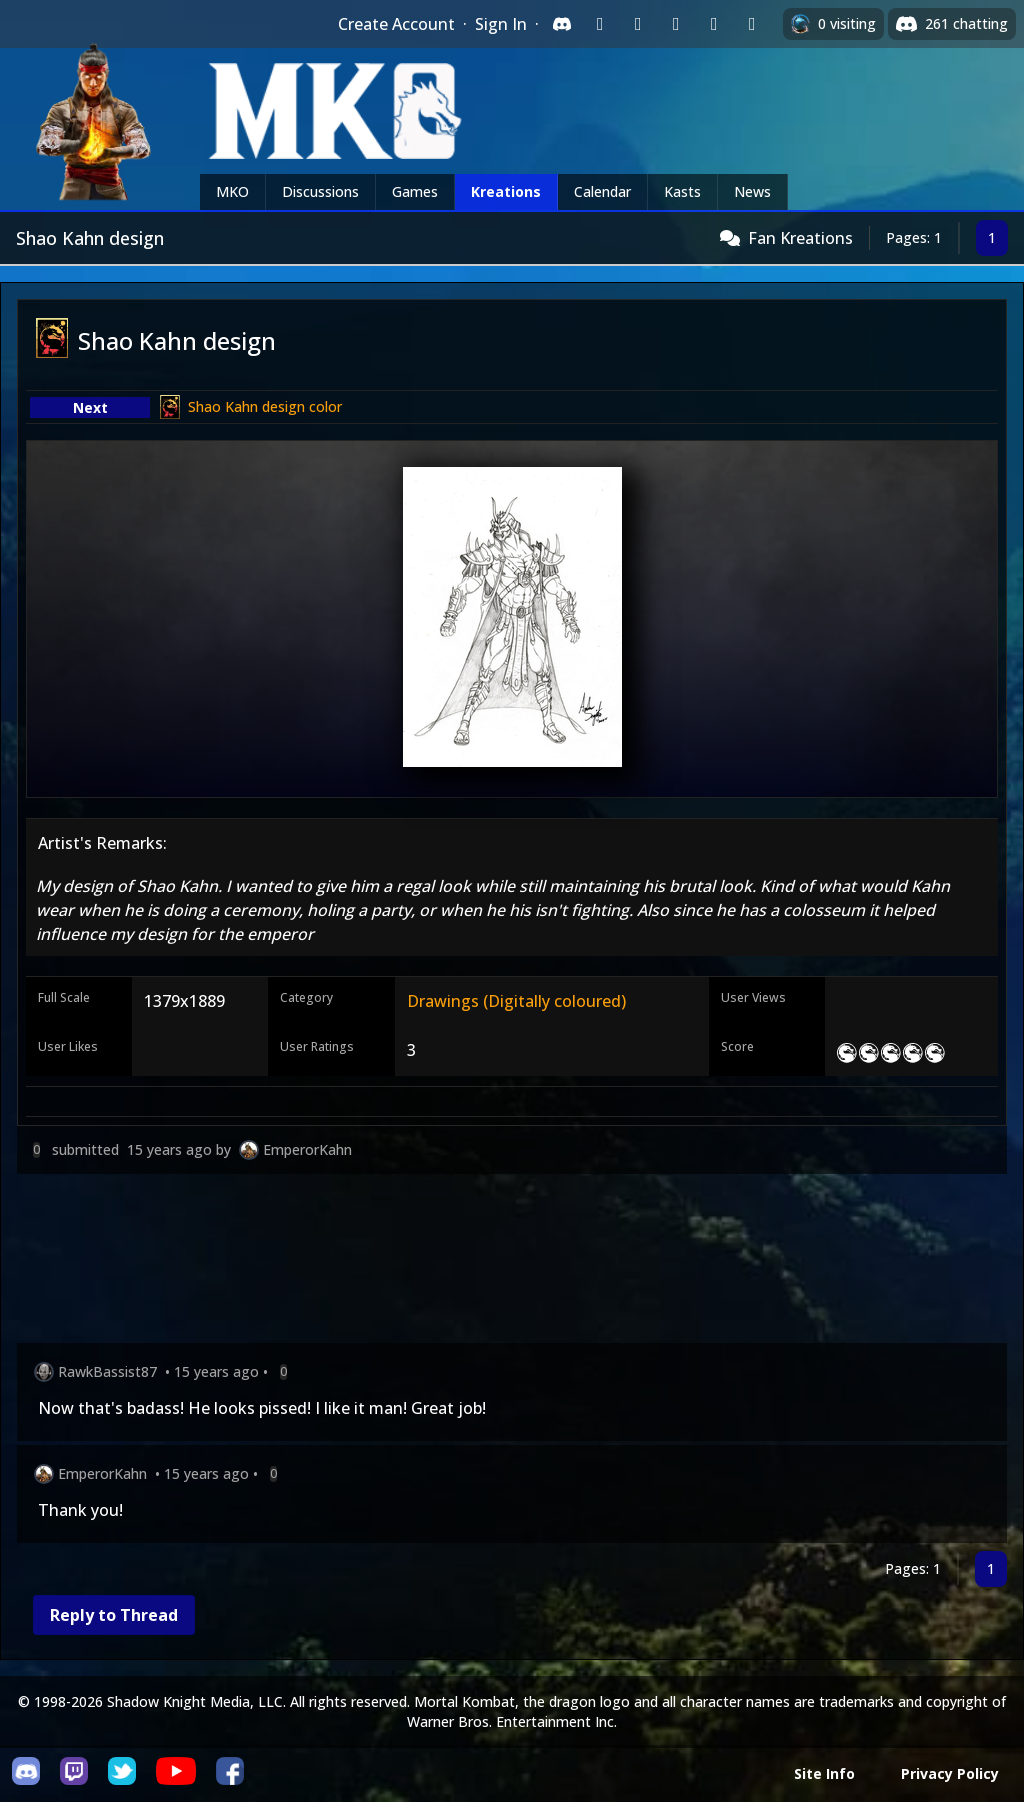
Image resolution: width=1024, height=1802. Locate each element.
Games (415, 191)
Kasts (682, 191)
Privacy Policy (950, 1773)
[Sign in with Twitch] (600, 24)
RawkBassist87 (107, 1371)
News (752, 191)
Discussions (320, 191)
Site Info (824, 1773)
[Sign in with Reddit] (676, 24)
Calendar (602, 191)
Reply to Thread (114, 1615)
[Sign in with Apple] (714, 24)
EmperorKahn (307, 1149)
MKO (232, 191)
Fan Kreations (800, 238)
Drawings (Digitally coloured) (516, 1001)
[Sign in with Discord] (562, 24)
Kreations (506, 191)
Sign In (501, 24)
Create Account (396, 24)
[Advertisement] (512, 1262)
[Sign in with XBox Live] (752, 24)
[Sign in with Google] (638, 24)
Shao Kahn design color (265, 406)
